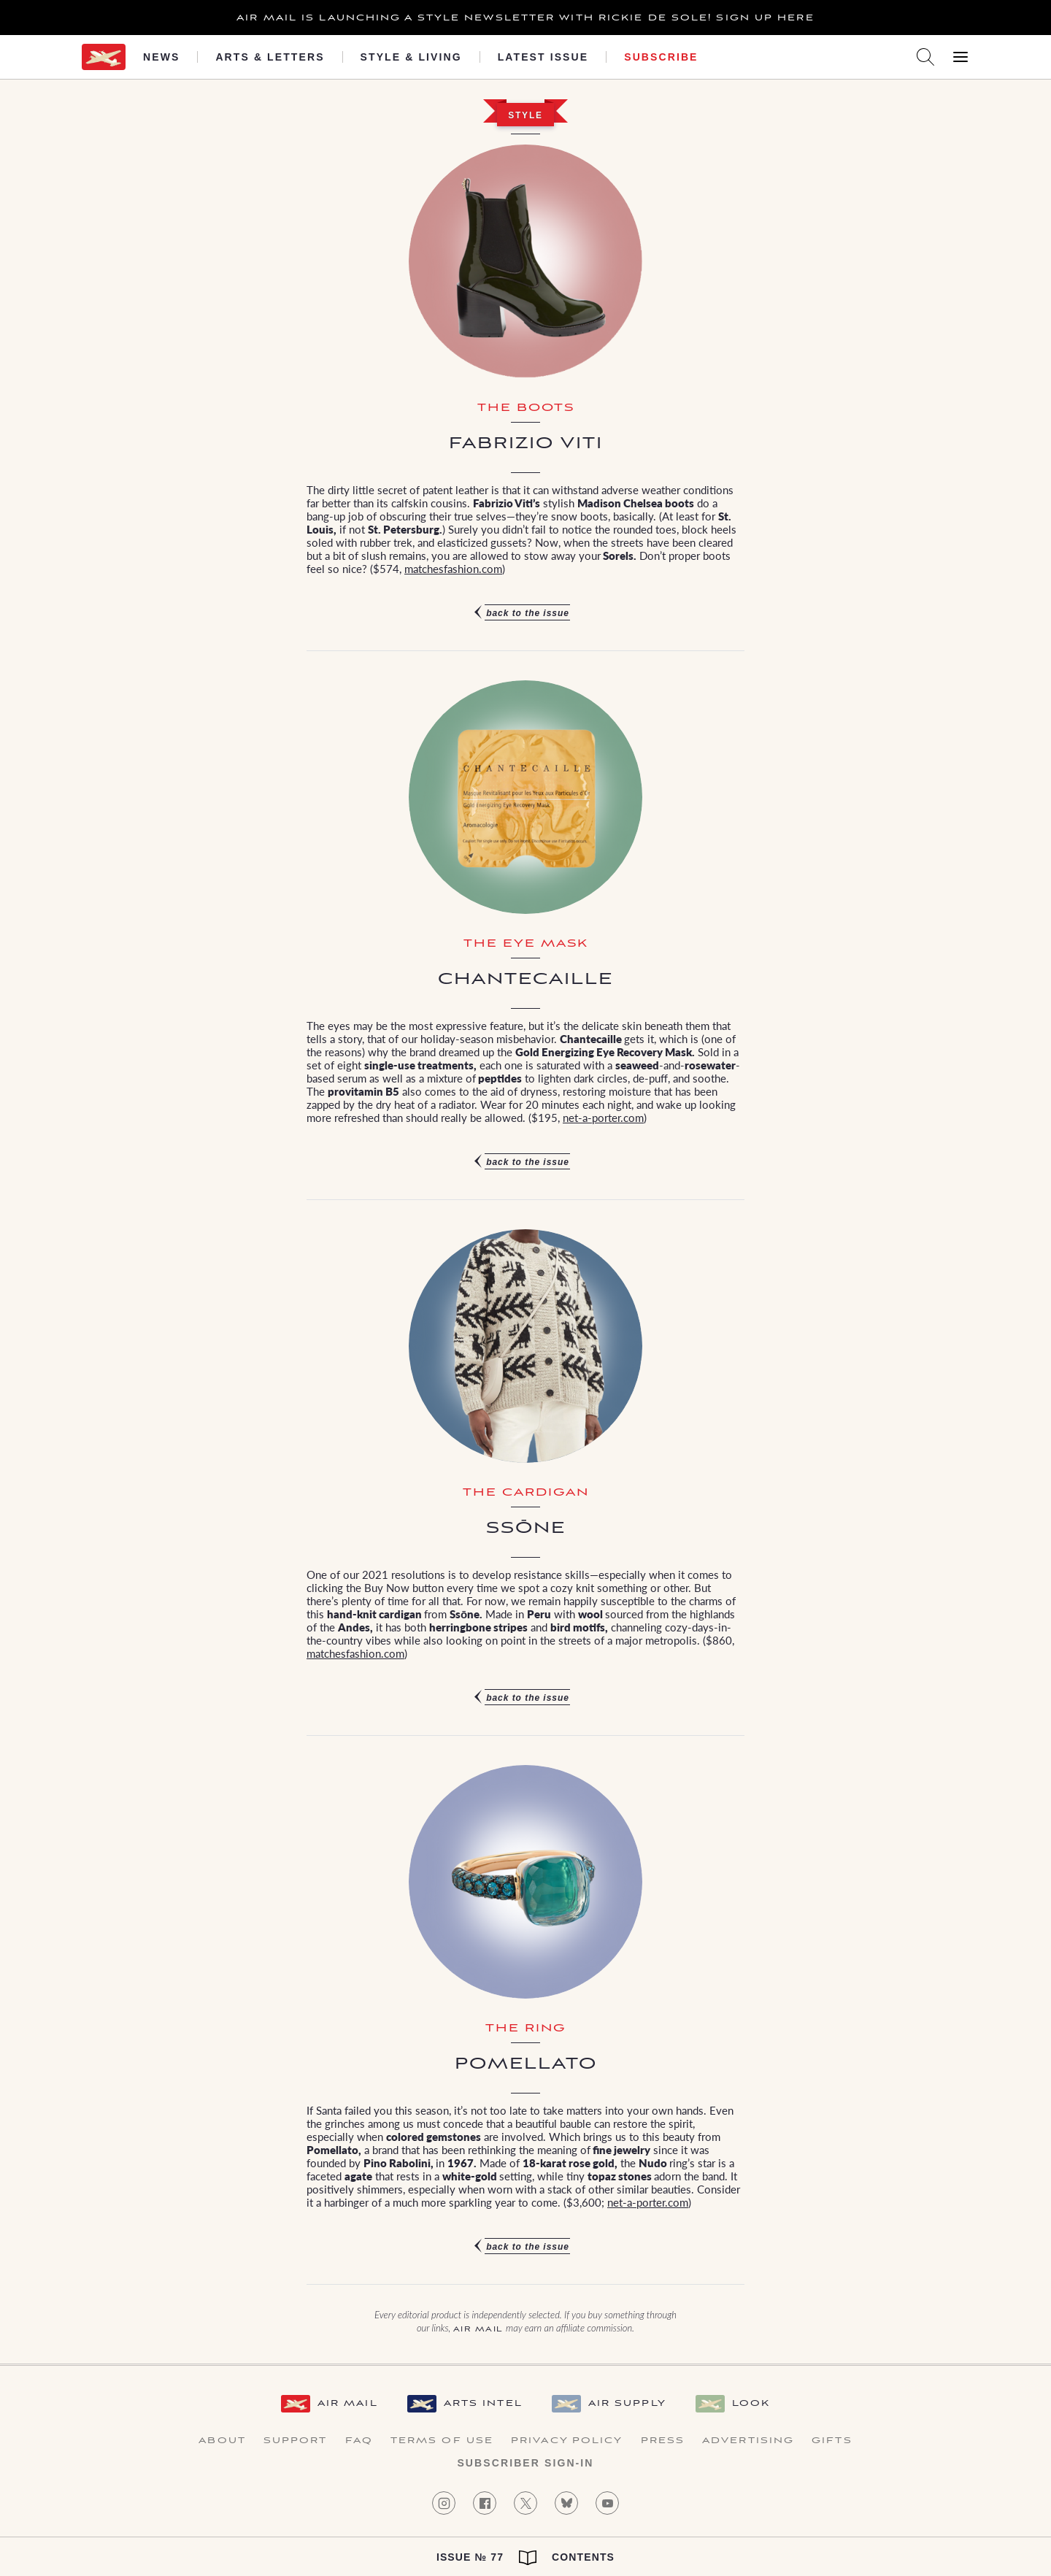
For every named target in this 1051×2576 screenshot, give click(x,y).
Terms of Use (441, 2441)
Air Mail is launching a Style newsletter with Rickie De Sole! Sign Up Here (525, 17)
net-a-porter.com (603, 1117)
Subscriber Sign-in (525, 2463)
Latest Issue (543, 57)
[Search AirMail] (925, 57)
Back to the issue (527, 613)
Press (663, 2441)
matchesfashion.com (453, 568)
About (222, 2441)
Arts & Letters (269, 57)
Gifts (832, 2441)
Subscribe (661, 57)
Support (295, 2441)
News (161, 57)
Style (525, 115)
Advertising (748, 2441)
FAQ (359, 2441)
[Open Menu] (960, 57)
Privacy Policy (567, 2441)
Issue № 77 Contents (525, 2557)
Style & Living (411, 57)
